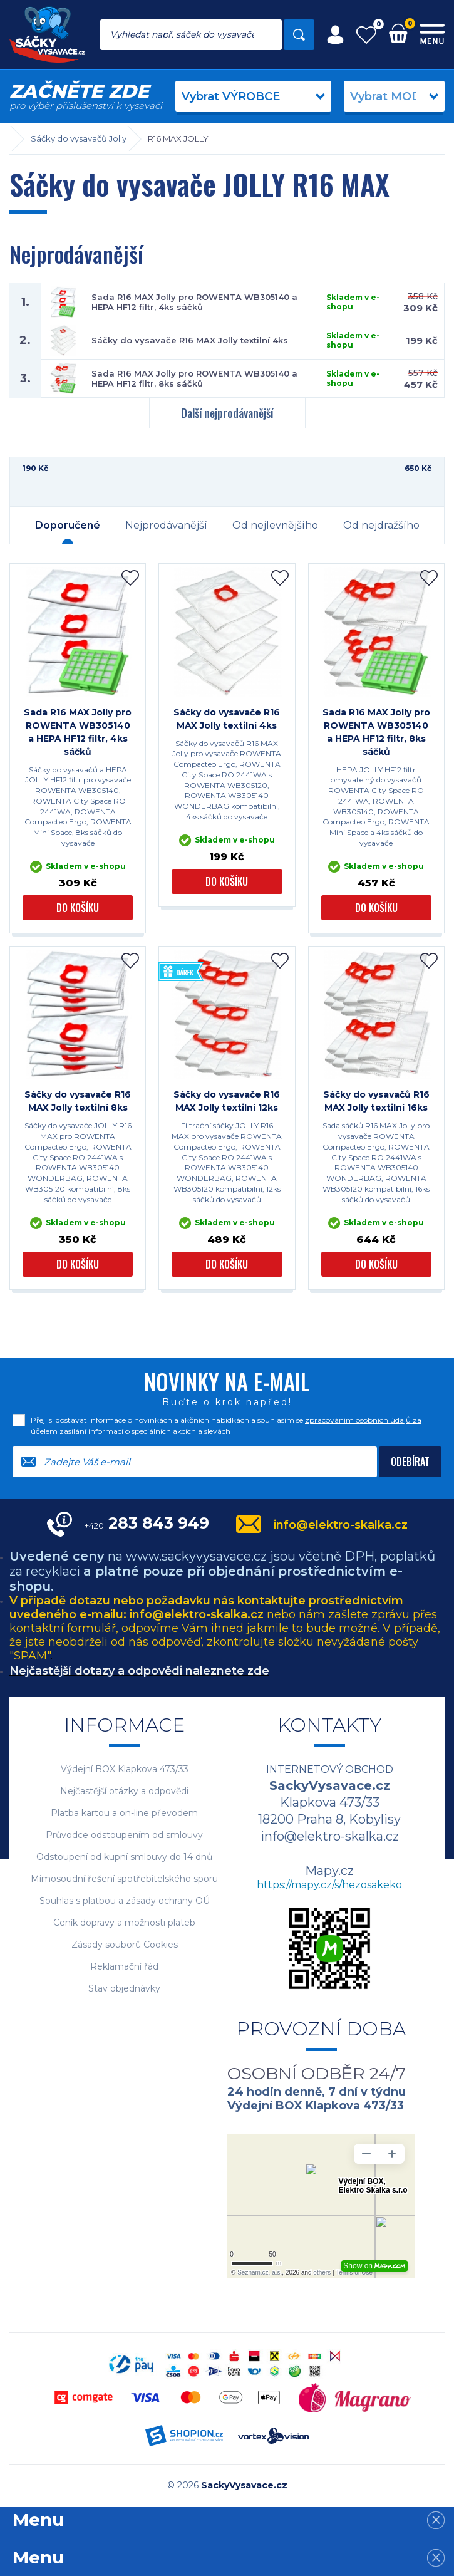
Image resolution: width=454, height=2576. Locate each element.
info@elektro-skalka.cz (341, 1525)
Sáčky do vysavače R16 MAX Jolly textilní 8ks (77, 1101)
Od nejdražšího (381, 525)
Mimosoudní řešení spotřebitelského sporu (124, 1879)
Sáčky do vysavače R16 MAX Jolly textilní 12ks (226, 1101)
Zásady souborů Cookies (124, 1945)
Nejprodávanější (166, 525)
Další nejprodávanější (227, 413)
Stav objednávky (124, 1988)
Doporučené (67, 525)
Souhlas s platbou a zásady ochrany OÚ (124, 1901)
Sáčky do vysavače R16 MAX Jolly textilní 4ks (189, 340)
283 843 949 (147, 1523)
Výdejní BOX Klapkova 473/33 (124, 1769)
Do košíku (77, 907)
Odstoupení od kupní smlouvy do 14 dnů (124, 1857)
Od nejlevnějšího (275, 525)
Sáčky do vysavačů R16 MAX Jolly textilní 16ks (376, 1101)
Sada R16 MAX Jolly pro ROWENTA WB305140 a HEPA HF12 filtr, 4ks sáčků (194, 302)
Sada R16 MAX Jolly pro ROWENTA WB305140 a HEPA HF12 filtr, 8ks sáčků (194, 378)
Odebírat (410, 1461)
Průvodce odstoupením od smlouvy (124, 1835)
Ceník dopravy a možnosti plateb (124, 1923)
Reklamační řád (124, 1966)
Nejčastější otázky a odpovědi (124, 1791)
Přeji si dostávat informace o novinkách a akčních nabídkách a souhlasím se (226, 1425)
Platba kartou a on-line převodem (124, 1813)
